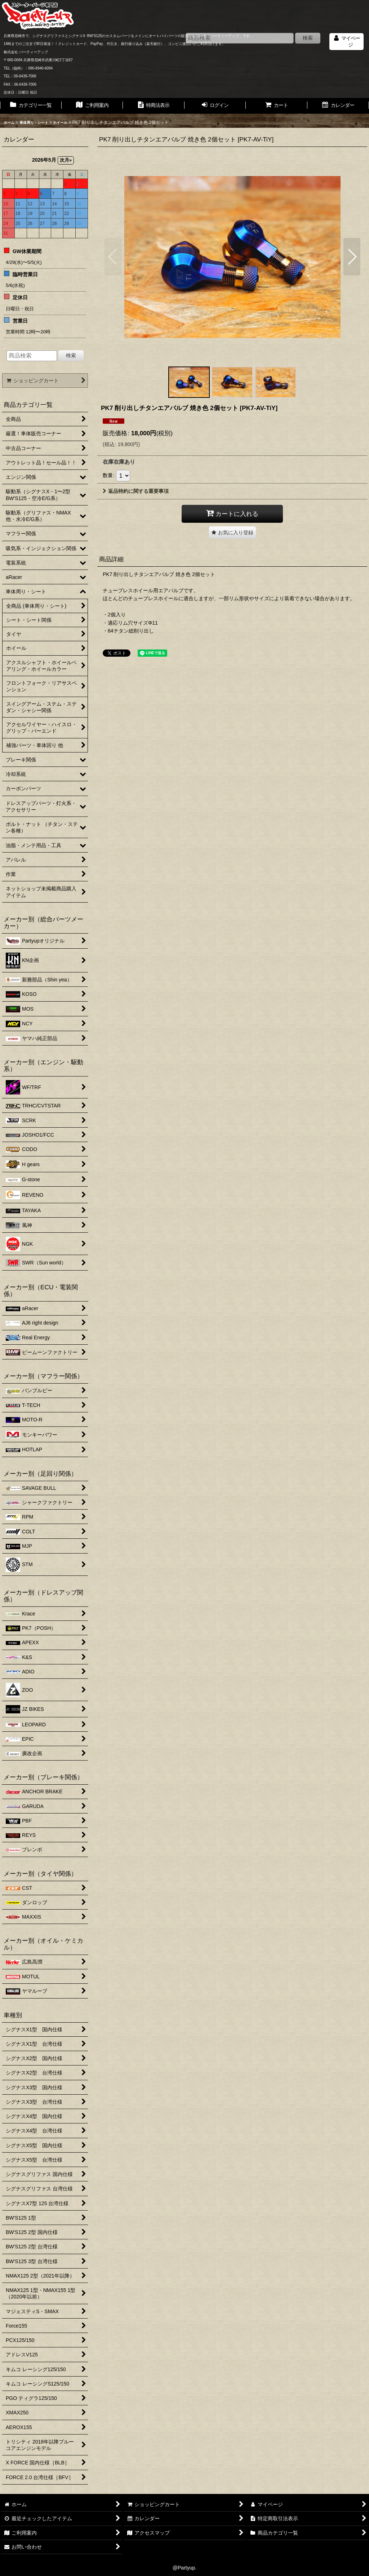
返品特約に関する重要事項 (136, 491)
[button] (113, 256)
